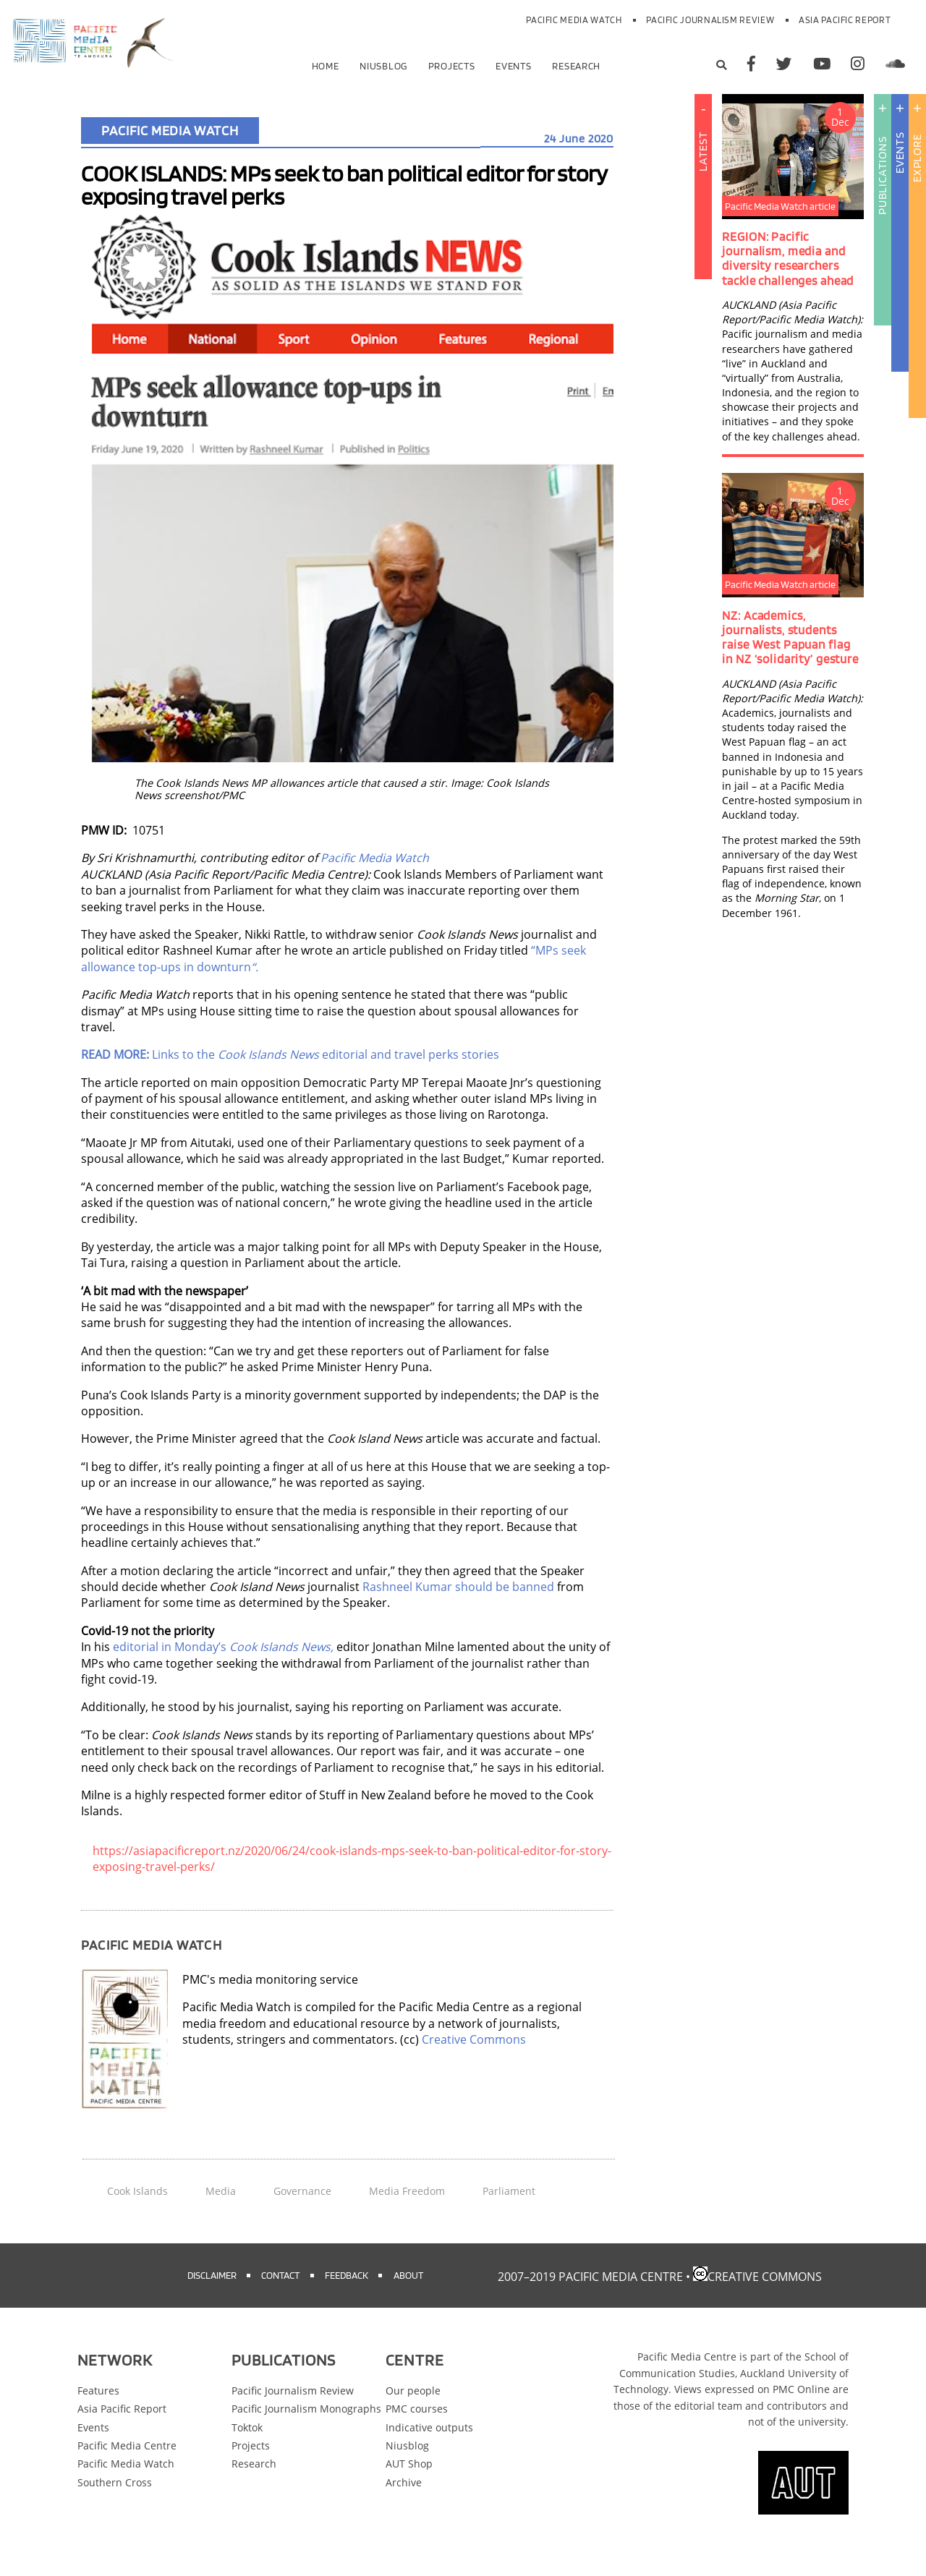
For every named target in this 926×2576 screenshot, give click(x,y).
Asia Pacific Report (845, 19)
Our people (413, 2407)
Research (576, 65)
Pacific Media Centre (127, 2462)
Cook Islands (137, 2207)
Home (325, 65)
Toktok (247, 2444)
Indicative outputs (429, 2444)
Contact (280, 2291)
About (408, 2291)
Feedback (346, 2291)
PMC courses (417, 2425)
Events (513, 65)
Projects (451, 65)
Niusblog (383, 65)
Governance (302, 2207)
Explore (917, 174)
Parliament (509, 2207)
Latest (703, 256)
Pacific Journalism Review (710, 19)
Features (98, 2407)
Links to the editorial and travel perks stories (290, 1071)
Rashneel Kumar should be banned (458, 1603)
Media (220, 2207)
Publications (882, 192)
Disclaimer (212, 2291)
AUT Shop (409, 2480)
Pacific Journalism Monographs (306, 2425)
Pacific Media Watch (573, 19)
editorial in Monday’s (224, 1663)
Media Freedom (407, 2207)
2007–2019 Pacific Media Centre (590, 2293)
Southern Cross (114, 2499)
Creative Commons (474, 2056)
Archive (404, 2499)
